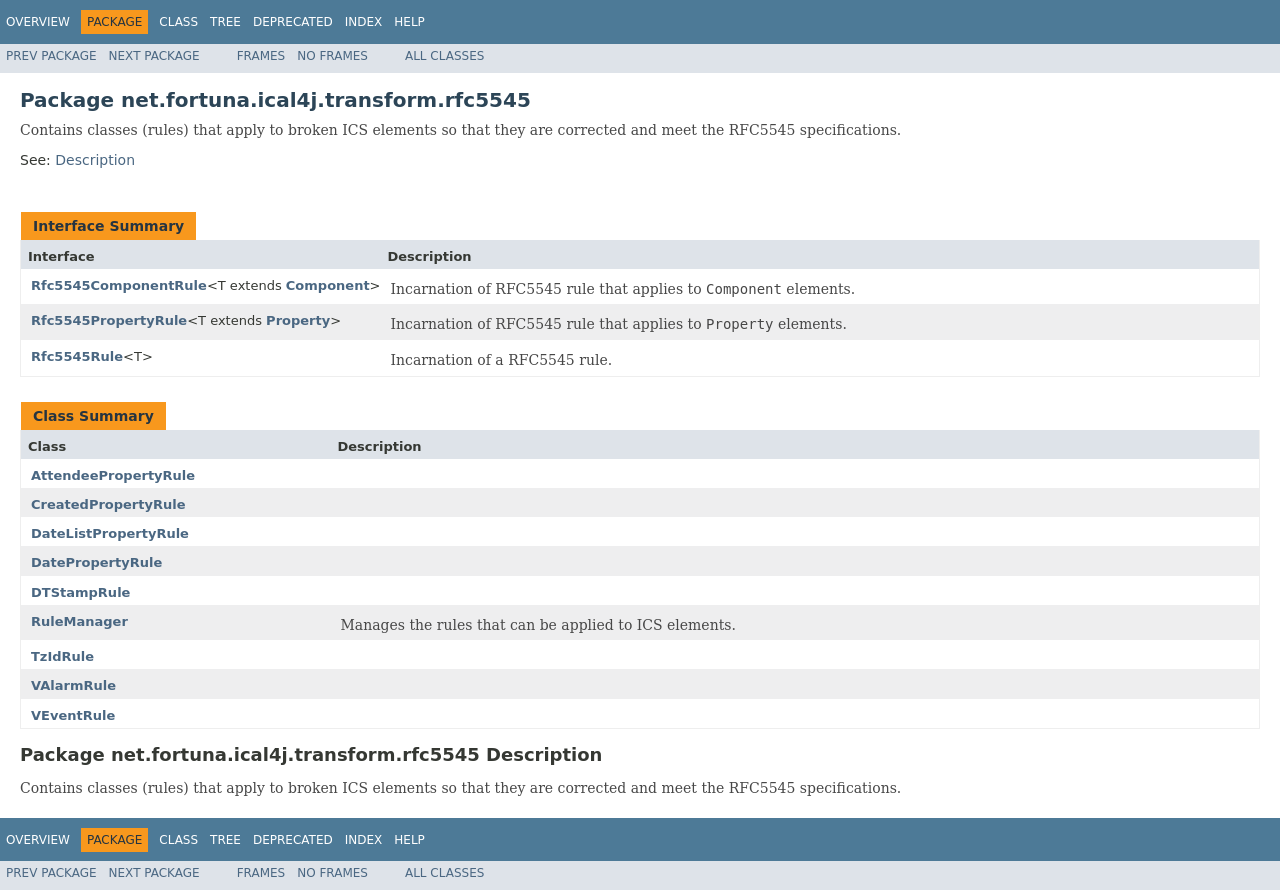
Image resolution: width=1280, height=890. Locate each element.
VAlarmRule (73, 685)
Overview (38, 22)
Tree (225, 22)
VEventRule (73, 715)
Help (409, 22)
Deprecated (293, 22)
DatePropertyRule (96, 562)
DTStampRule (80, 592)
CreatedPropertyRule (108, 504)
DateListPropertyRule (110, 533)
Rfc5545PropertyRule (109, 320)
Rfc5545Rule (77, 356)
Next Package (154, 56)
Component (328, 285)
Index (364, 22)
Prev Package (51, 56)
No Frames (332, 56)
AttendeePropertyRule (113, 475)
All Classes (444, 56)
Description (95, 160)
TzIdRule (62, 656)
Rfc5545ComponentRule (119, 285)
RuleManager (79, 621)
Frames (261, 56)
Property (298, 320)
